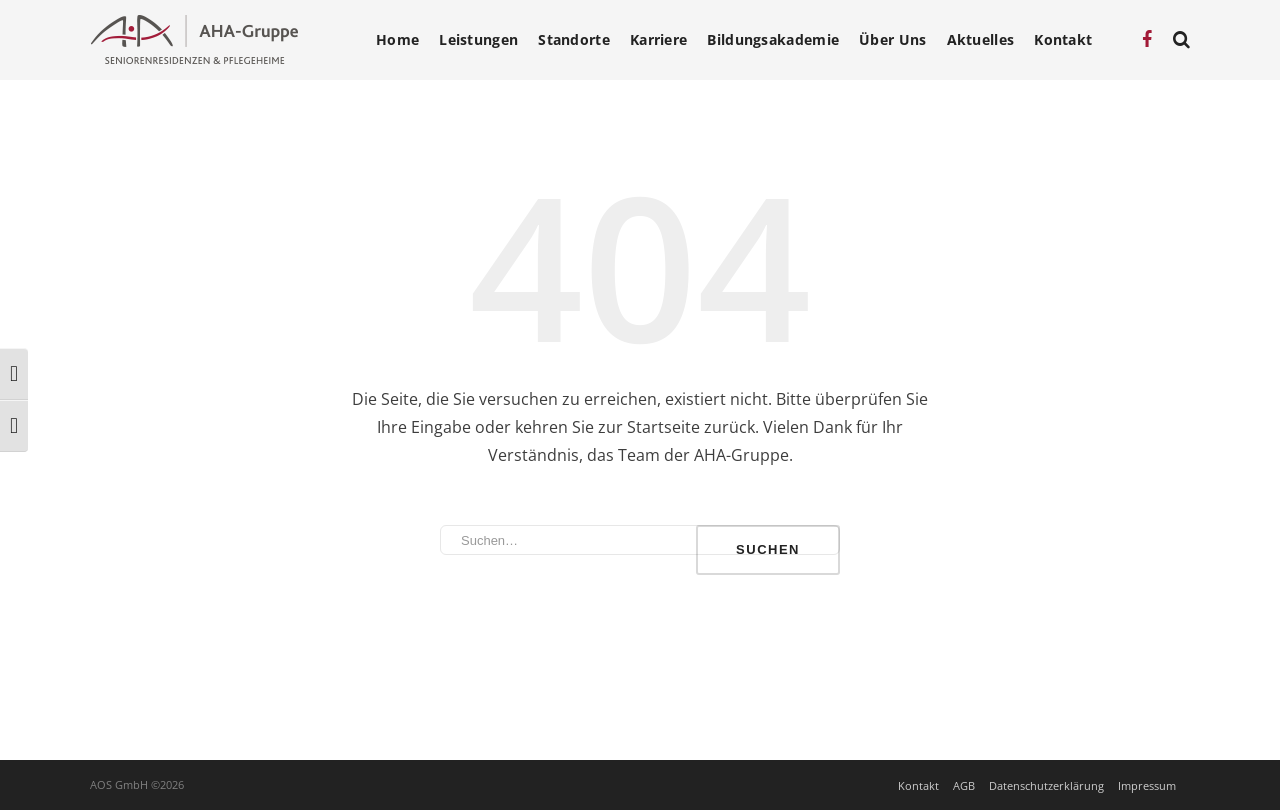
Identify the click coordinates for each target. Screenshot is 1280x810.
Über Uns (892, 40)
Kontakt (1063, 40)
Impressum (1147, 785)
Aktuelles (981, 40)
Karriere (658, 40)
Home (397, 40)
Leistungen (478, 40)
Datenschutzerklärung (1046, 785)
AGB (964, 785)
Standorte (574, 40)
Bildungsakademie (773, 40)
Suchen (768, 549)
